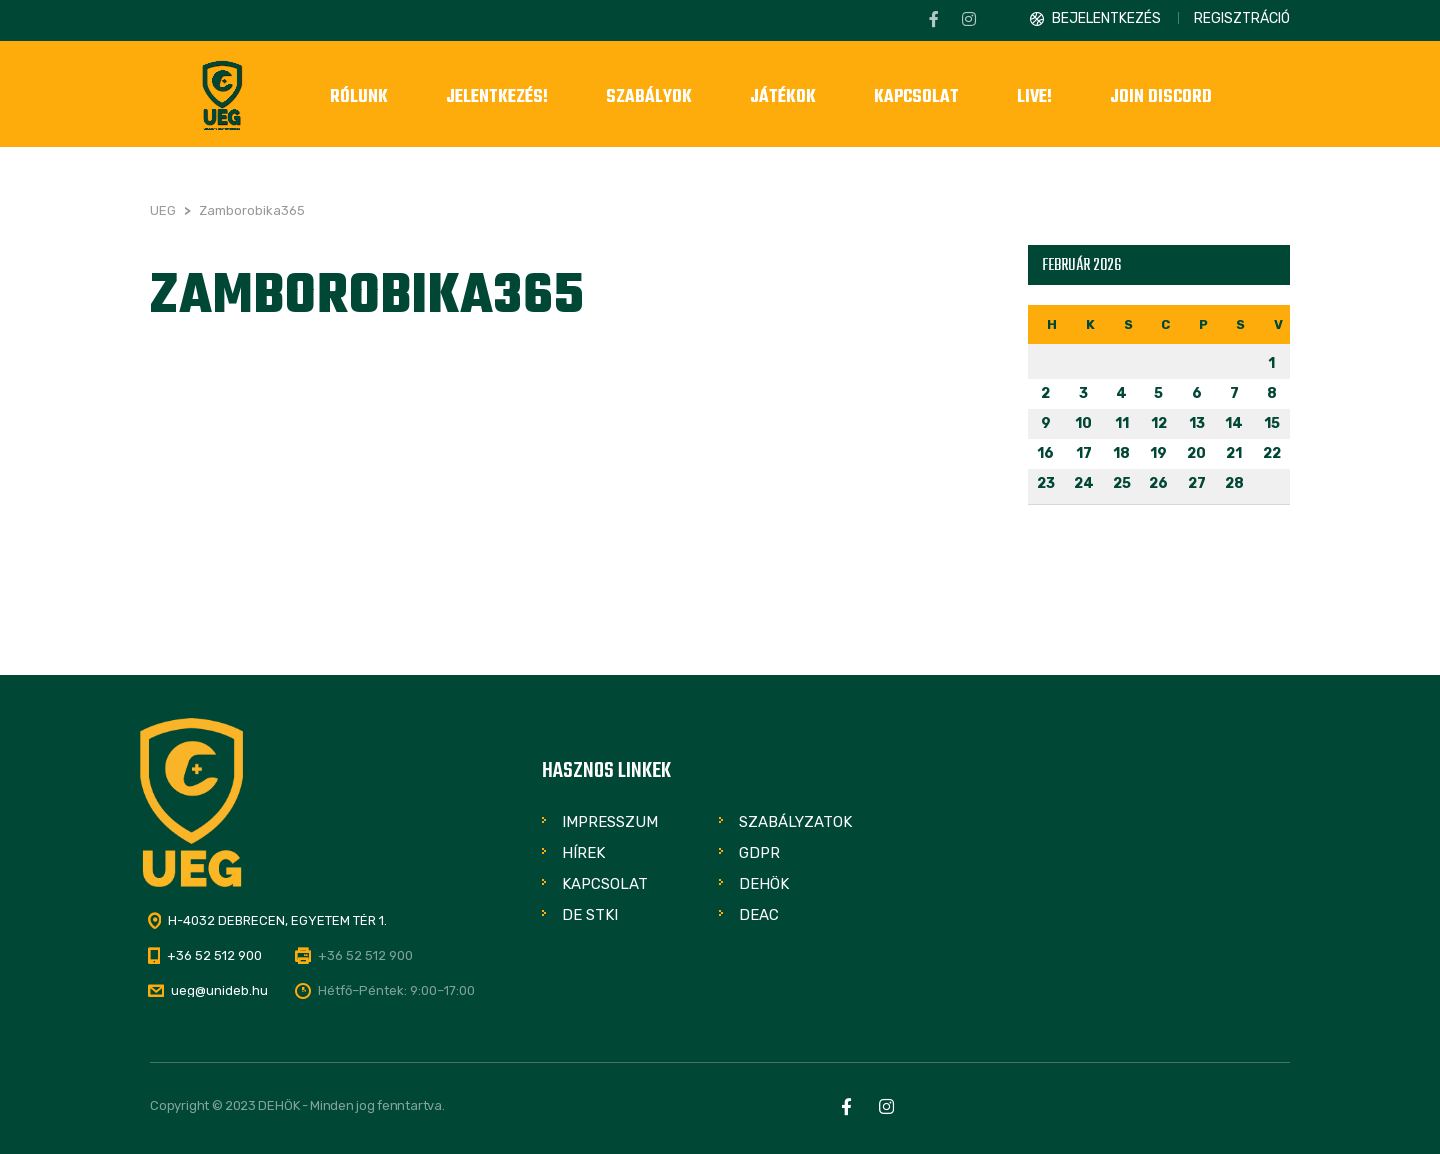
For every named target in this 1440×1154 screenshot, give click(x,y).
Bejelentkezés (1106, 18)
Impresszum (610, 822)
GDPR (759, 853)
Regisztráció (1242, 18)
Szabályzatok (795, 822)
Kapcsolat (605, 884)
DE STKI (590, 915)
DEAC (759, 915)
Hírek (583, 853)
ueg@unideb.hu (219, 990)
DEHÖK (764, 884)
